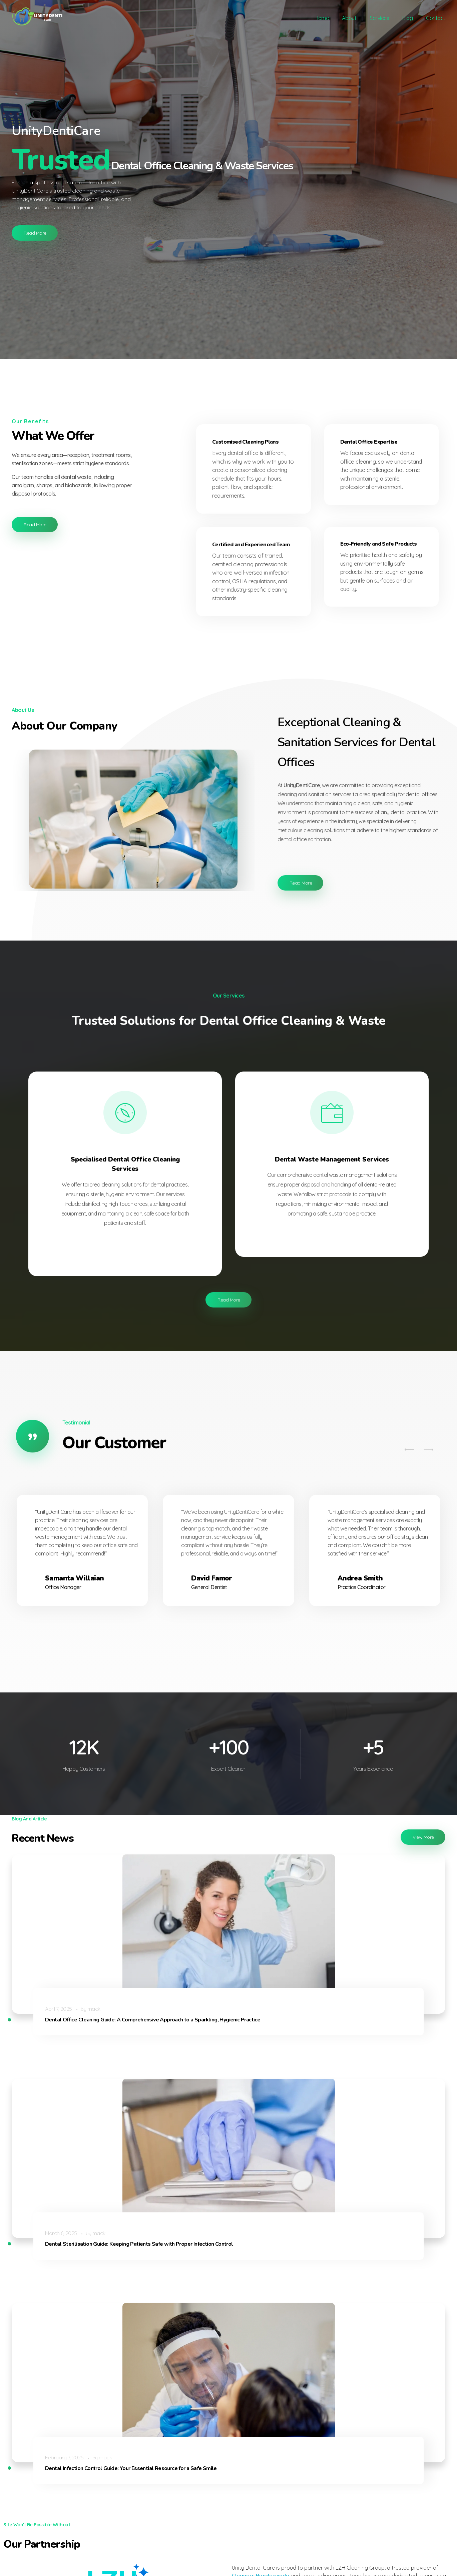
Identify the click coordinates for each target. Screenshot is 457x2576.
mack (89, 1981)
